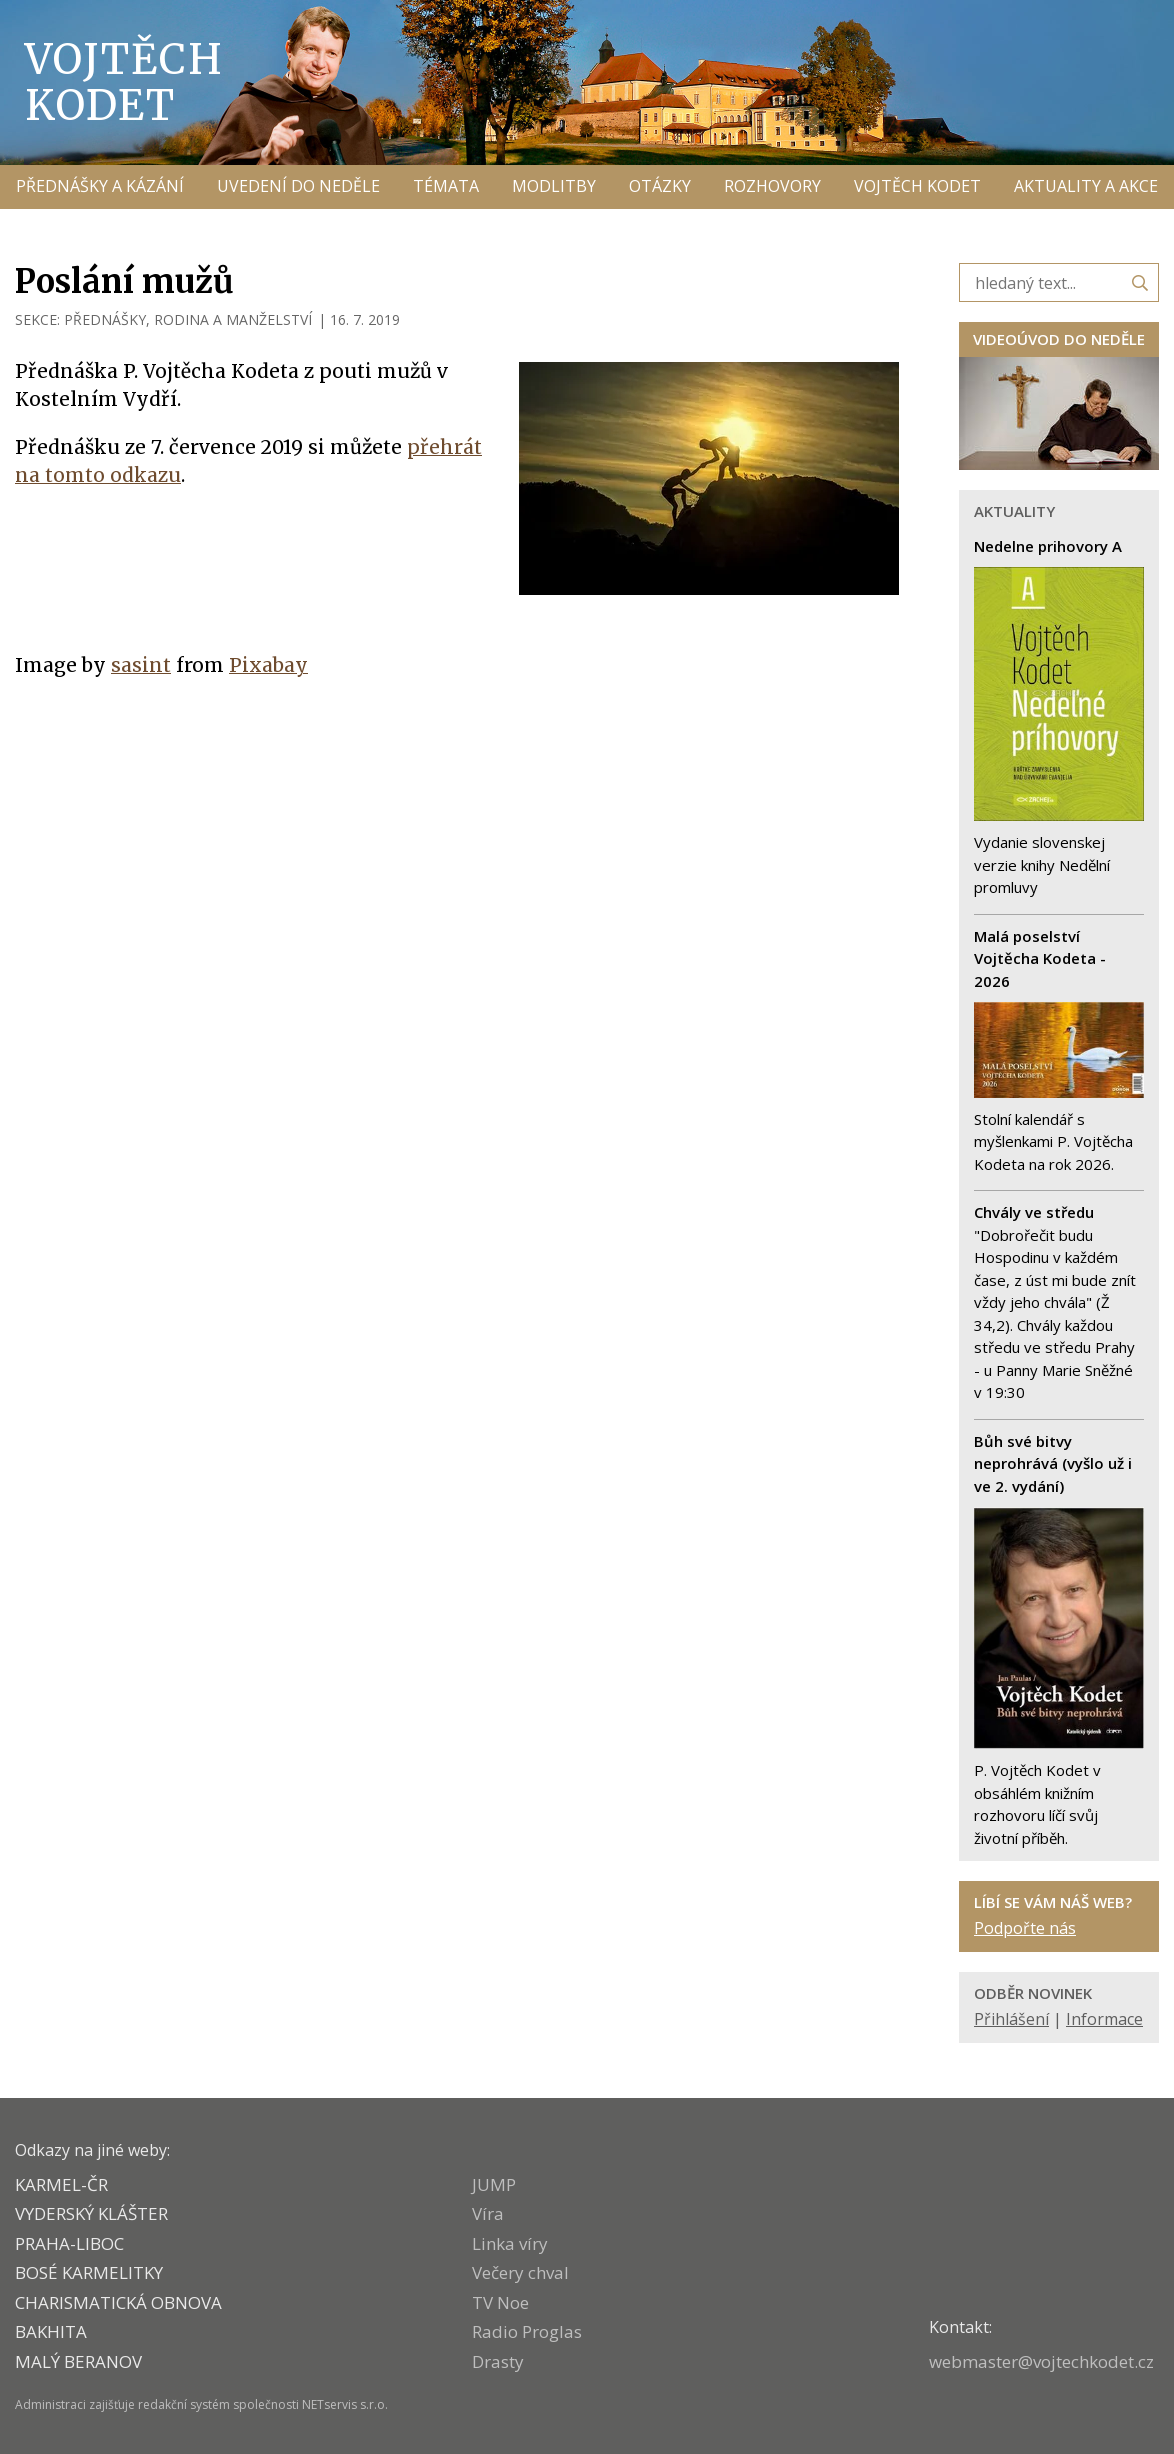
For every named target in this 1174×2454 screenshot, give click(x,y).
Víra (488, 2213)
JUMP (494, 2184)
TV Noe (500, 2302)
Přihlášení (1011, 2019)
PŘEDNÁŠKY (105, 319)
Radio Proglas (527, 2331)
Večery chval (520, 2272)
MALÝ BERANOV (78, 2361)
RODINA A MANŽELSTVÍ (233, 319)
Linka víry (510, 2243)
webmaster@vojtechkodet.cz (1041, 2361)
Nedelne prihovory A (1048, 546)
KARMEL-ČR (61, 2184)
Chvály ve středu (1034, 1212)
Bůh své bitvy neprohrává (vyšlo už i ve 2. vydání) (1053, 1463)
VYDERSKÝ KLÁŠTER (91, 2213)
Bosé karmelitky (89, 2272)
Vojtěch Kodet (124, 82)
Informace (1104, 2019)
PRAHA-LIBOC (69, 2243)
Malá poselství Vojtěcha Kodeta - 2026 (1040, 958)
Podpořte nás (1025, 1928)
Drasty (498, 2361)
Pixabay (268, 665)
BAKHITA (51, 2331)
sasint (141, 665)
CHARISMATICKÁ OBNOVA (118, 2302)
